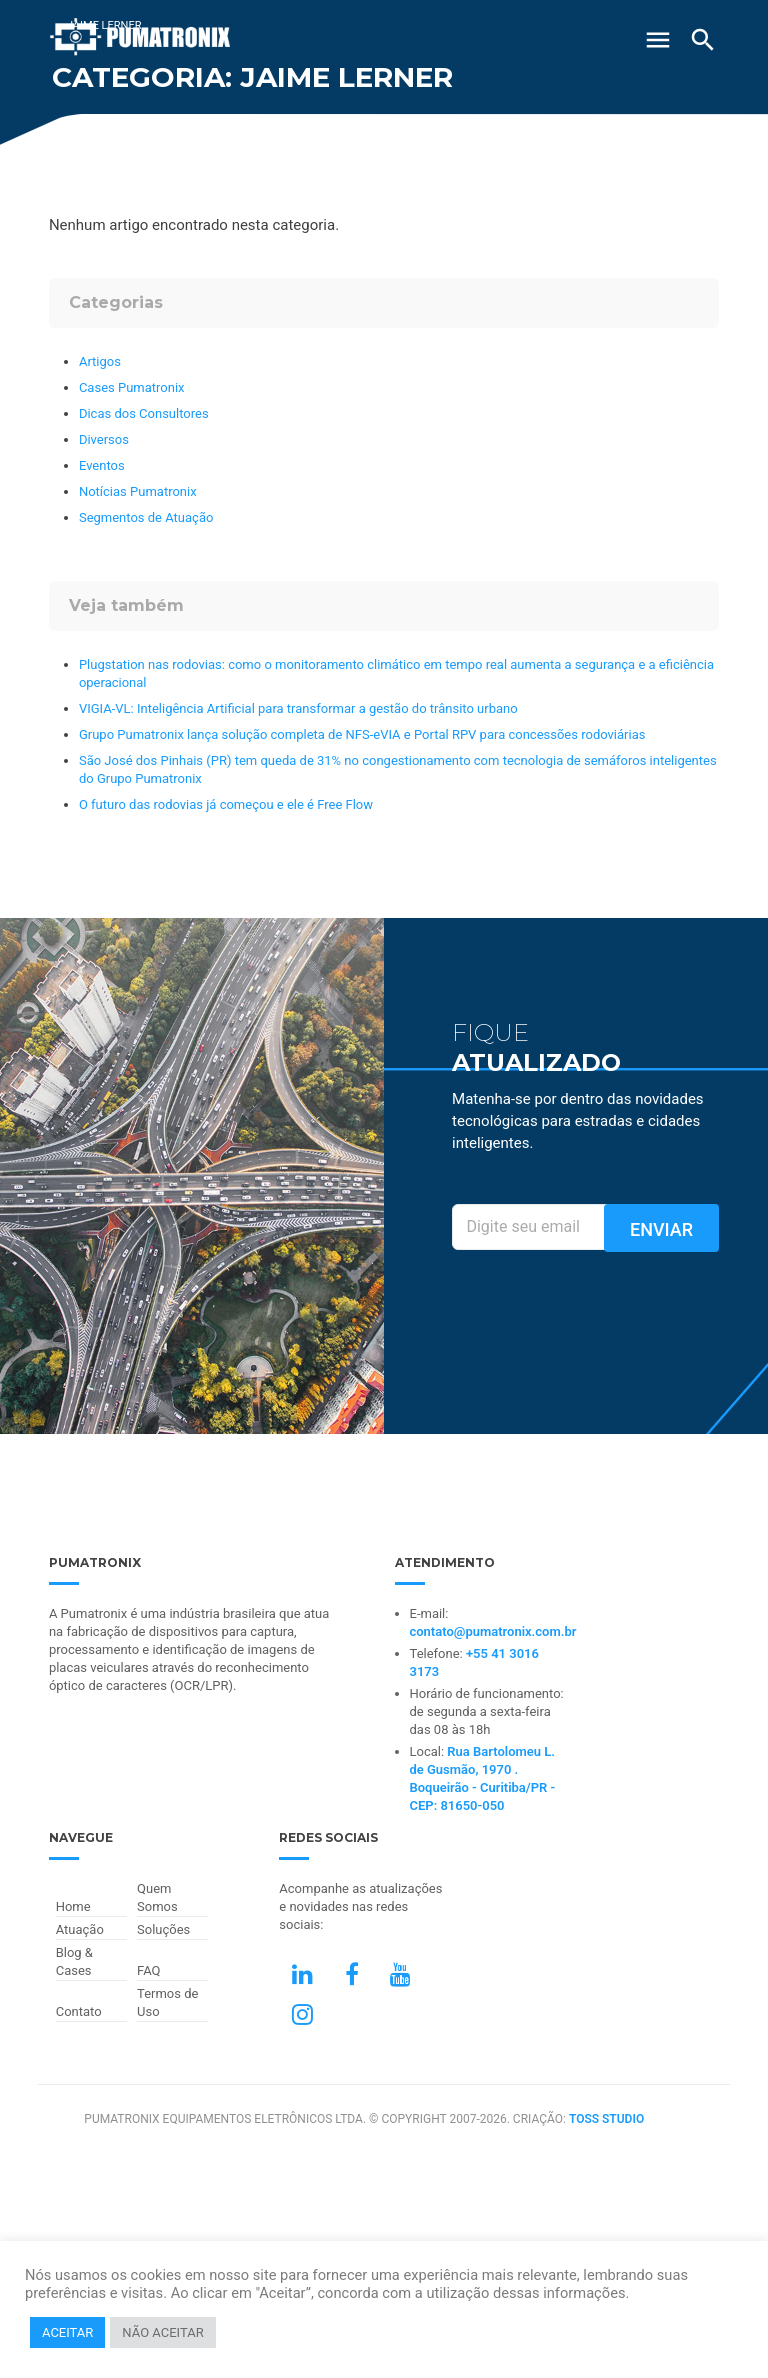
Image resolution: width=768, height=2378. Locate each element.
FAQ (148, 1970)
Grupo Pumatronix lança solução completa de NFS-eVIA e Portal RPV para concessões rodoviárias (362, 734)
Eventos (102, 465)
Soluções (163, 1929)
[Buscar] (703, 40)
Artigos (100, 361)
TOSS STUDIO (606, 2119)
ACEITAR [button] (67, 2332)
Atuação (80, 1929)
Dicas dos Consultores (144, 413)
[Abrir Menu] (658, 32)
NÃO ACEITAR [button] (162, 2332)
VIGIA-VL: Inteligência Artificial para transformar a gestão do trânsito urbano (298, 708)
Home (73, 1906)
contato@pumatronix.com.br (493, 1631)
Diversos (104, 439)
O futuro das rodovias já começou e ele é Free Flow (226, 804)
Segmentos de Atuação (146, 517)
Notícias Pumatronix (138, 491)
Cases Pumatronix (132, 387)
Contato (79, 2011)
